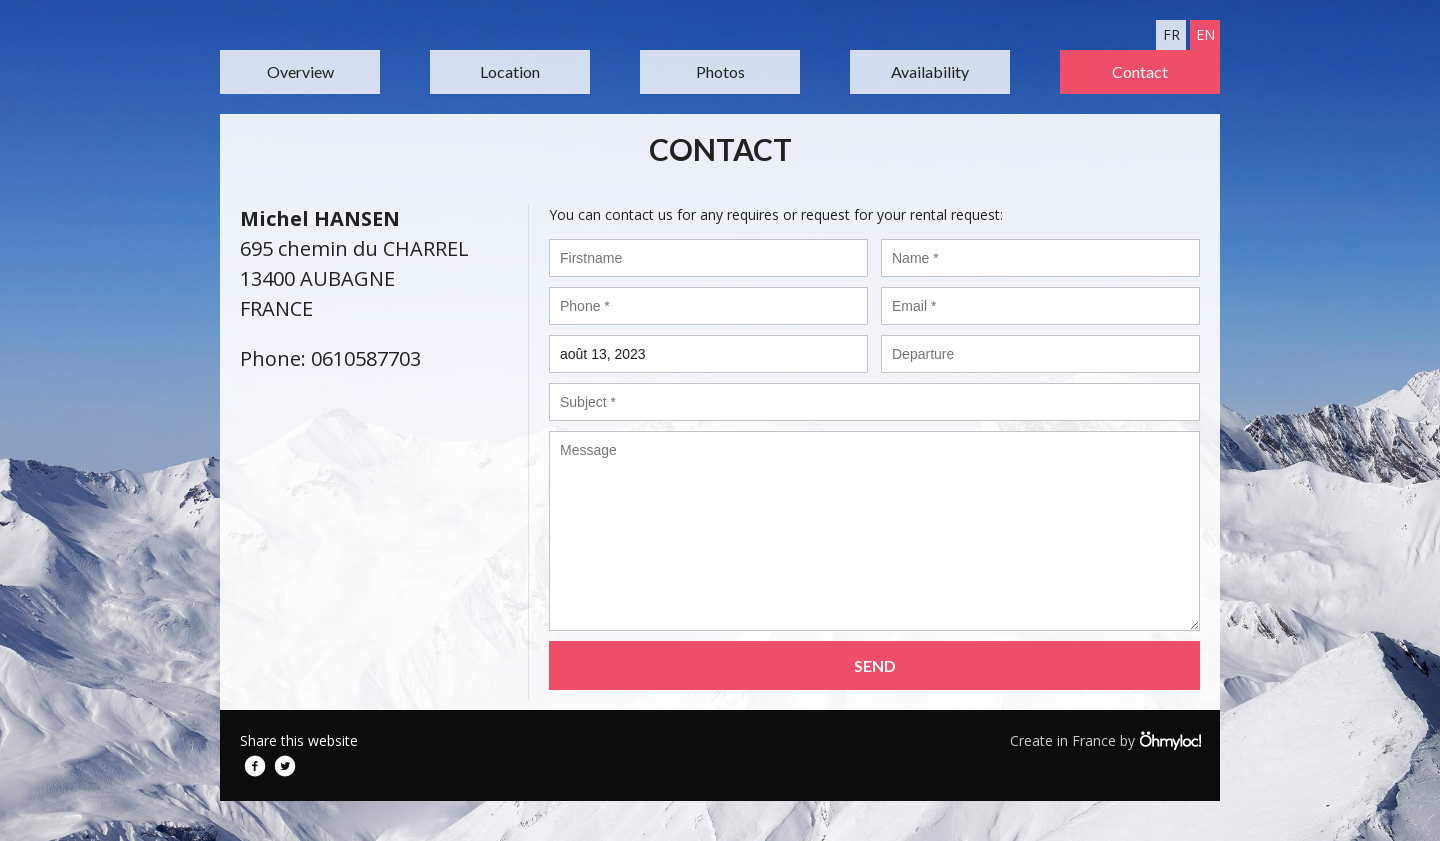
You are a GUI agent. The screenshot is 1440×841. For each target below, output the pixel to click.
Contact (1140, 71)
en (1205, 34)
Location (510, 71)
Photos (720, 71)
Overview (300, 71)
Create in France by (1105, 740)
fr (1171, 34)
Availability (930, 71)
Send (875, 665)
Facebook (255, 766)
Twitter (285, 766)
